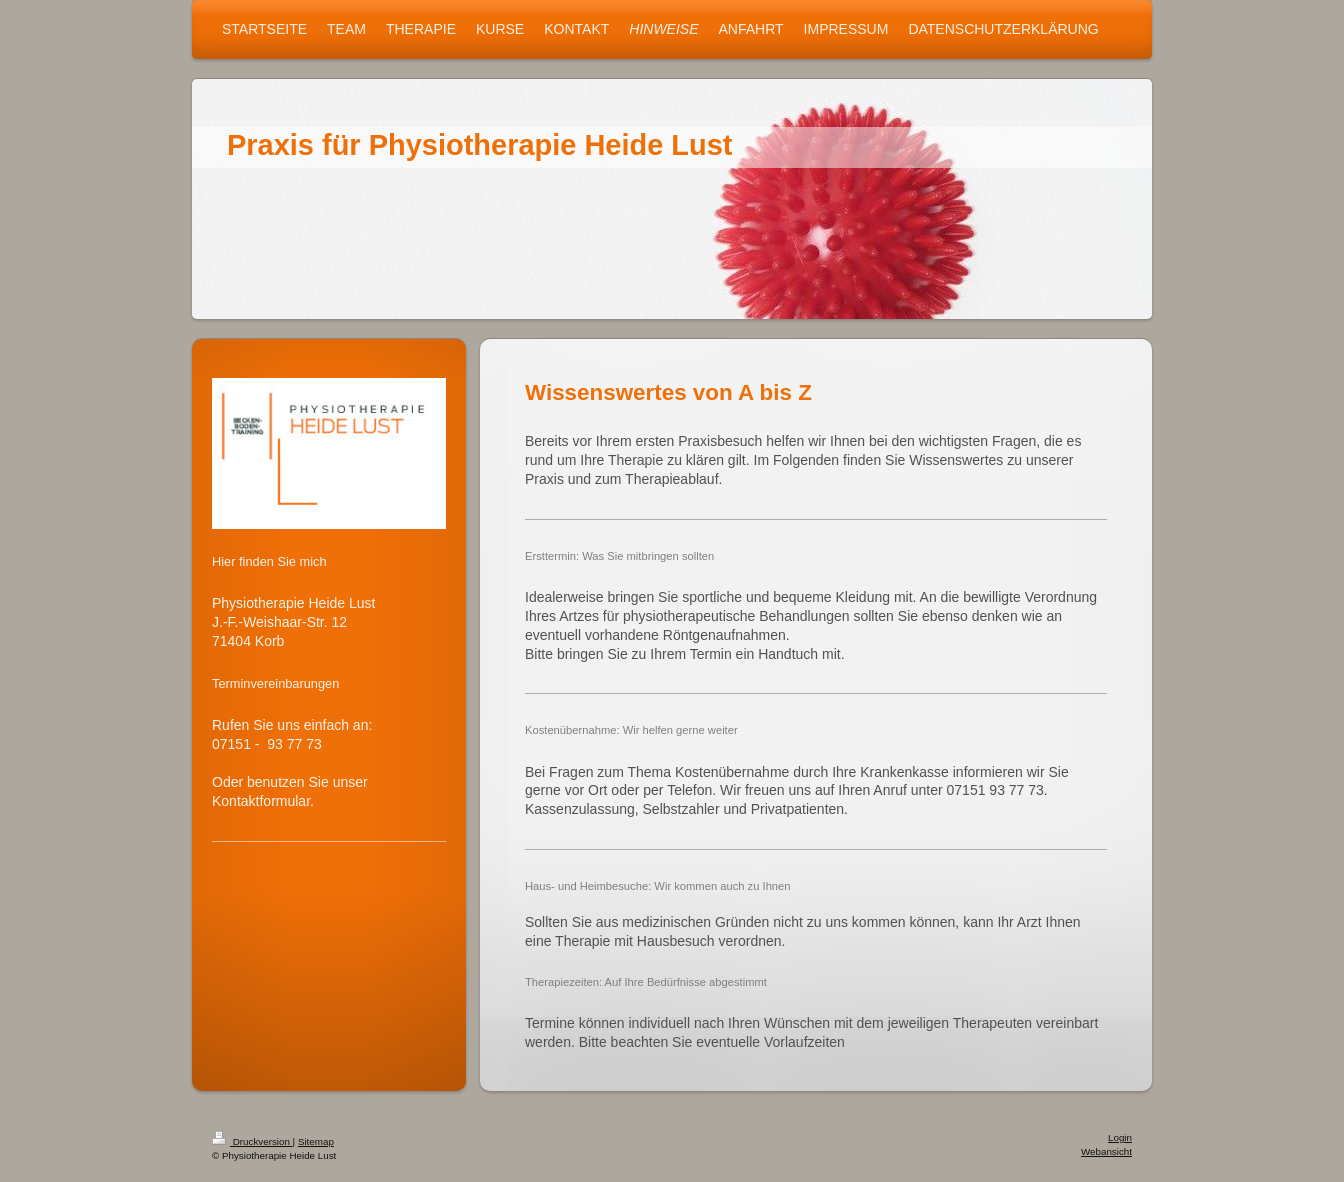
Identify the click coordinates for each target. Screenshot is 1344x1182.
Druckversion (252, 1141)
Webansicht (1106, 1151)
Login (1120, 1137)
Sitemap (316, 1141)
